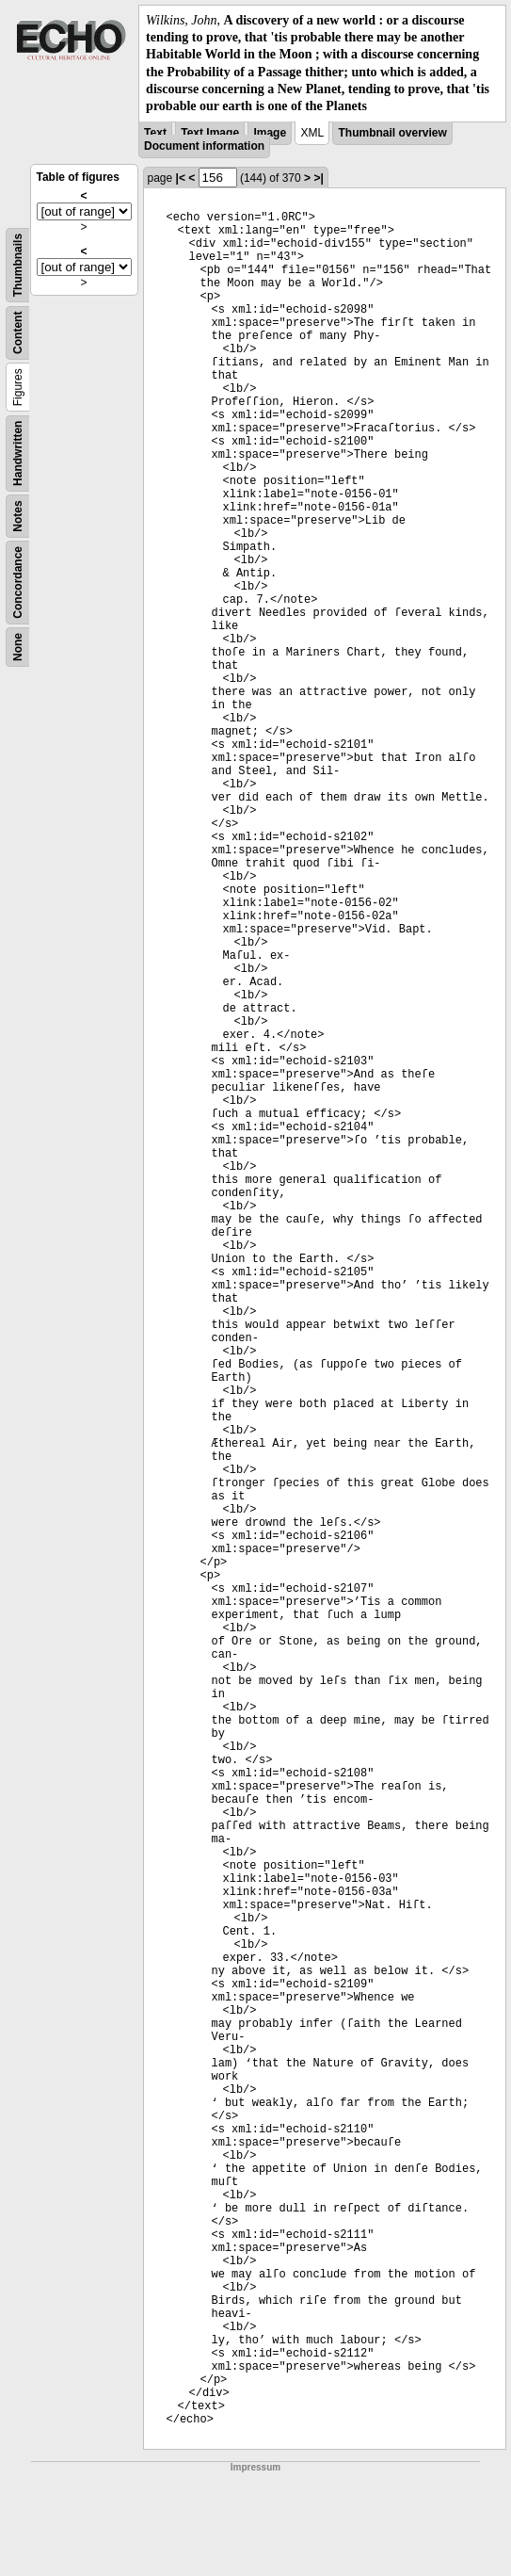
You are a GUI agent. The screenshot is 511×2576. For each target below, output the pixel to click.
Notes (17, 515)
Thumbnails (17, 265)
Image (269, 132)
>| (318, 178)
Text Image (210, 132)
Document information (204, 146)
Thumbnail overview (392, 132)
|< (180, 178)
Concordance (17, 582)
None (17, 647)
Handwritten (17, 453)
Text (155, 132)
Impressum (255, 2467)
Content (17, 333)
